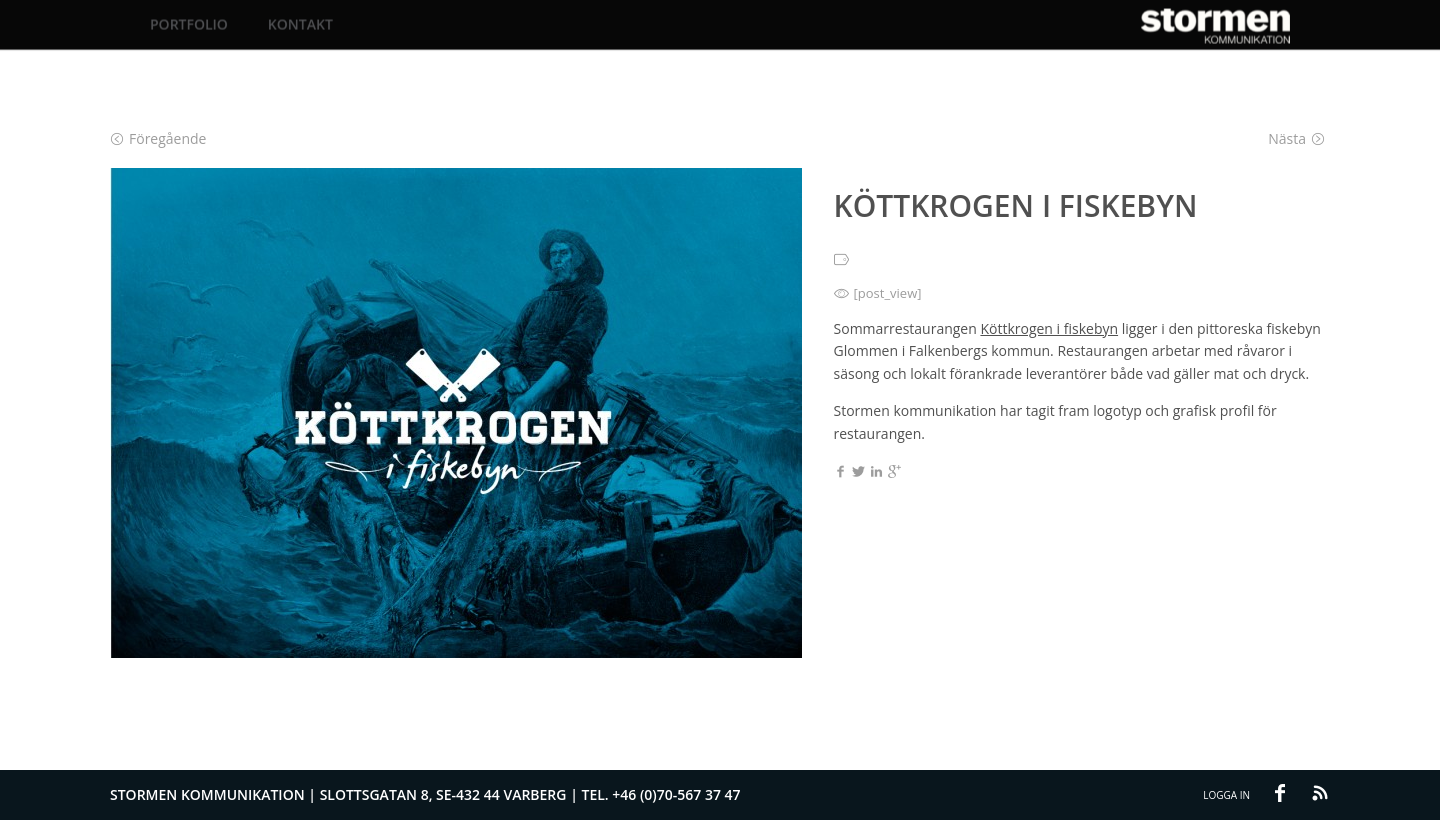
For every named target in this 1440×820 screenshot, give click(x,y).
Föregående (158, 138)
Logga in (1226, 795)
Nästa (1296, 138)
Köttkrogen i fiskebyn (1049, 328)
